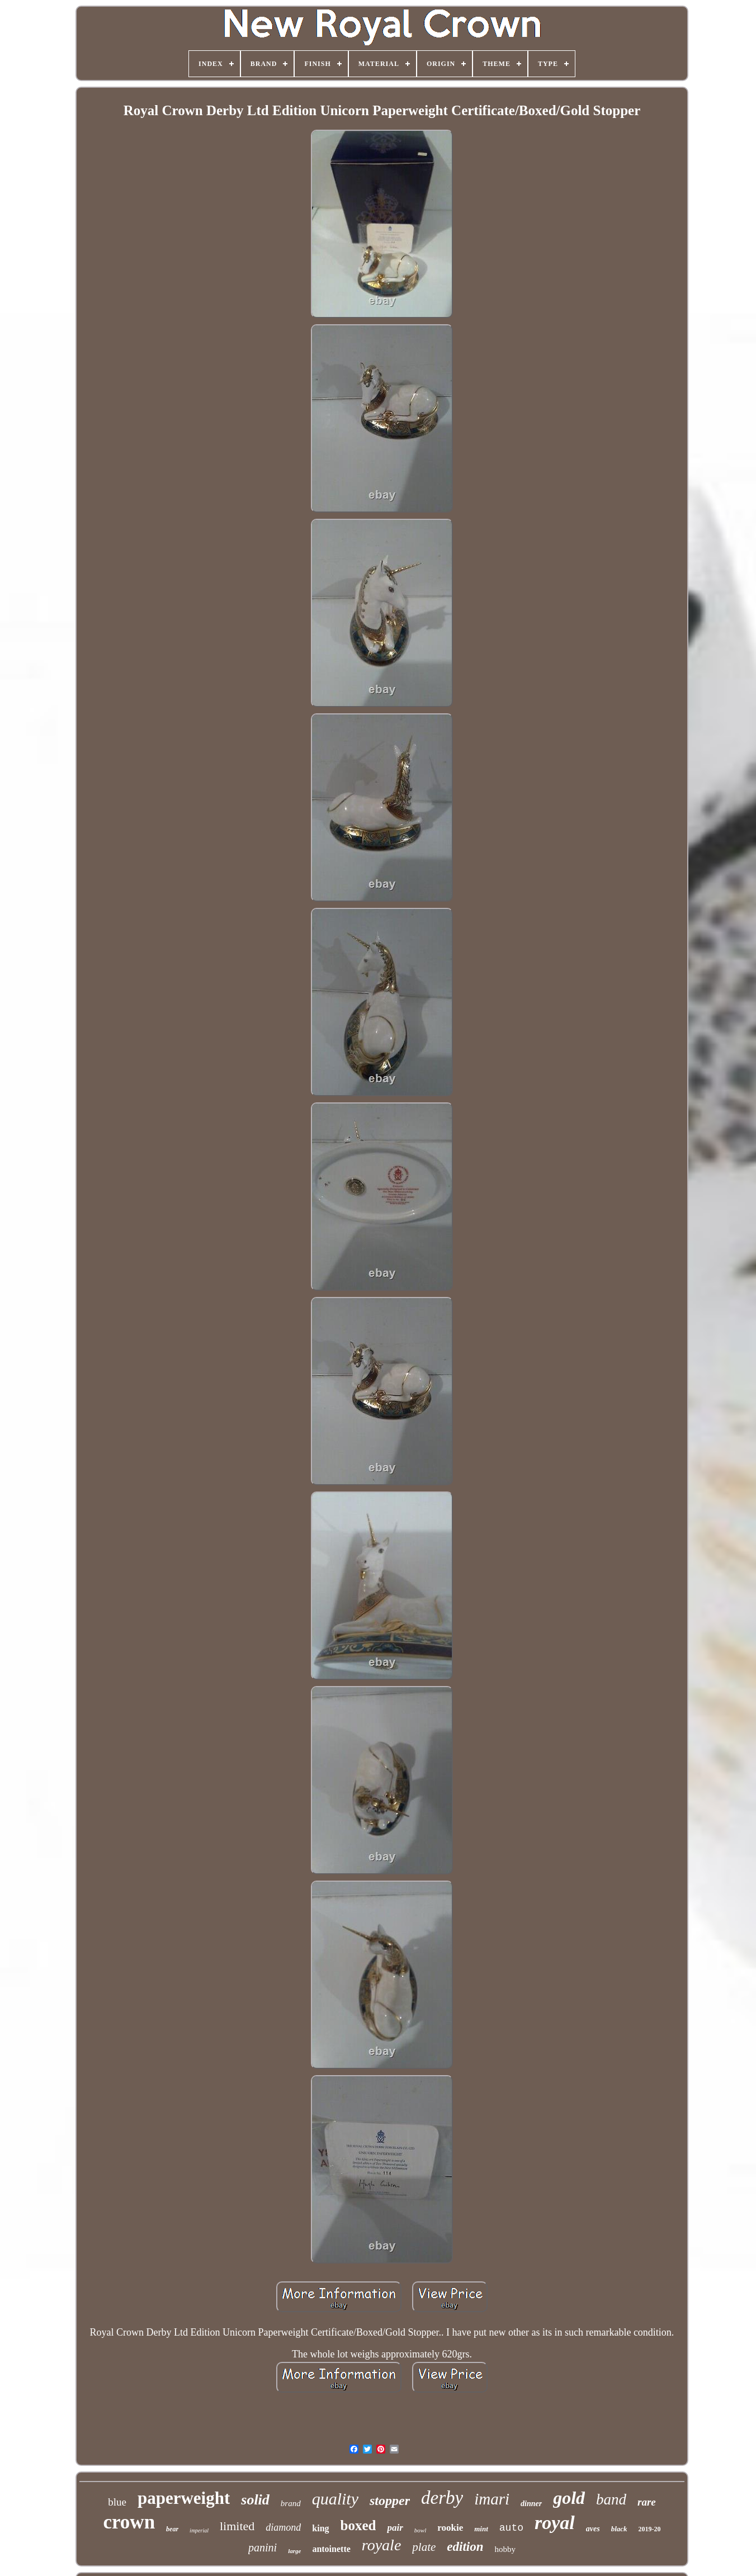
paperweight (184, 2498)
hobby (505, 2549)
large (294, 2550)
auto (511, 2528)
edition (465, 2547)
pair (395, 2527)
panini (262, 2547)
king (320, 2528)
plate (424, 2547)
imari (491, 2499)
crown (129, 2522)
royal (555, 2522)
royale (381, 2545)
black (619, 2529)
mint (481, 2529)
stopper (390, 2500)
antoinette (331, 2549)
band (611, 2499)
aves (593, 2529)
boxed (358, 2525)
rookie (450, 2527)
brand (291, 2503)
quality (335, 2498)
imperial (199, 2530)
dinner (531, 2503)
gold (569, 2498)
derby (442, 2498)
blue (117, 2502)
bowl (420, 2530)
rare (646, 2502)
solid (255, 2500)
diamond (283, 2527)
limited (237, 2526)
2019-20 (650, 2529)
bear (172, 2529)
